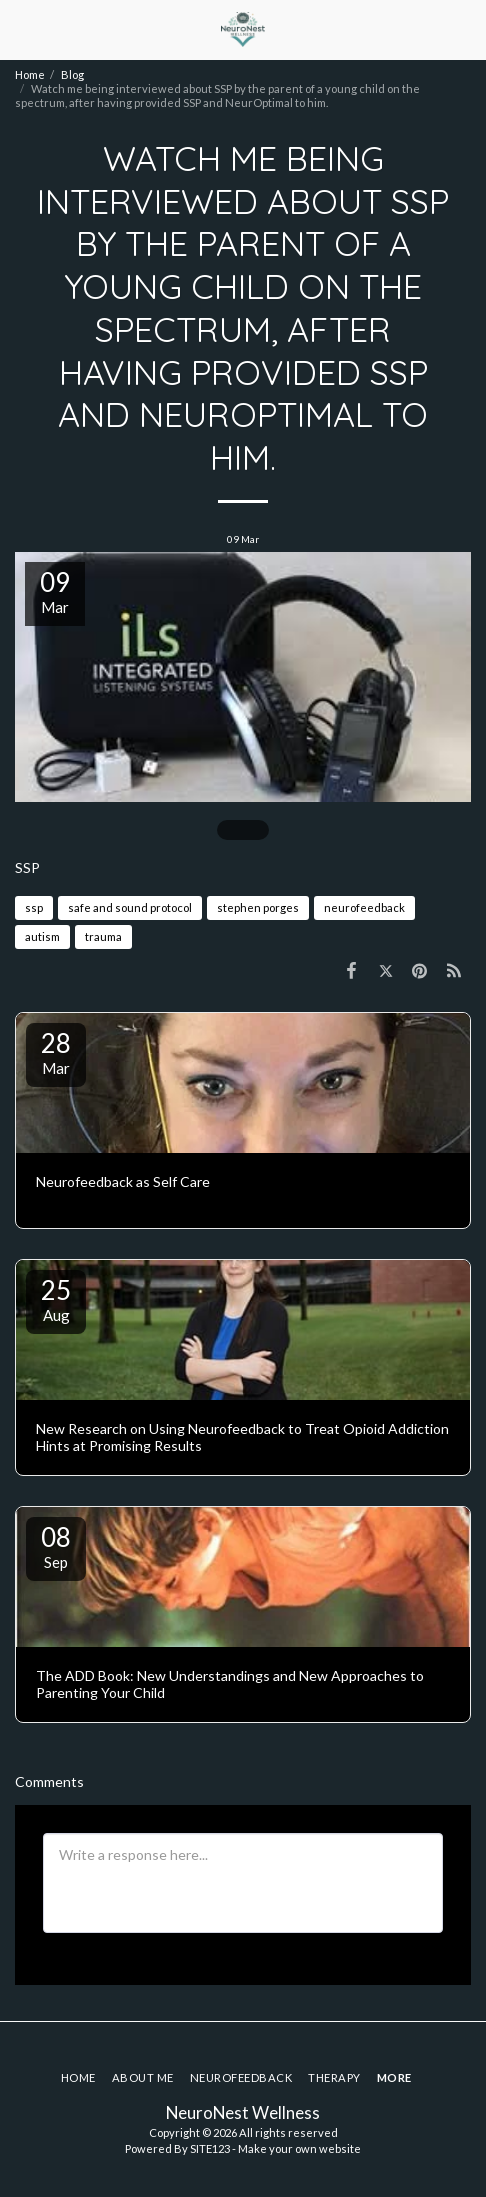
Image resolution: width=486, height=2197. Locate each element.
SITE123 (210, 2148)
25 (56, 1299)
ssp (34, 907)
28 (56, 1052)
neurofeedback (364, 907)
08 (56, 1546)
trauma (103, 936)
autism (42, 936)
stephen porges (258, 907)
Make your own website (299, 2148)
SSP (27, 867)
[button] (22, 29)
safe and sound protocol (130, 907)
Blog (72, 74)
